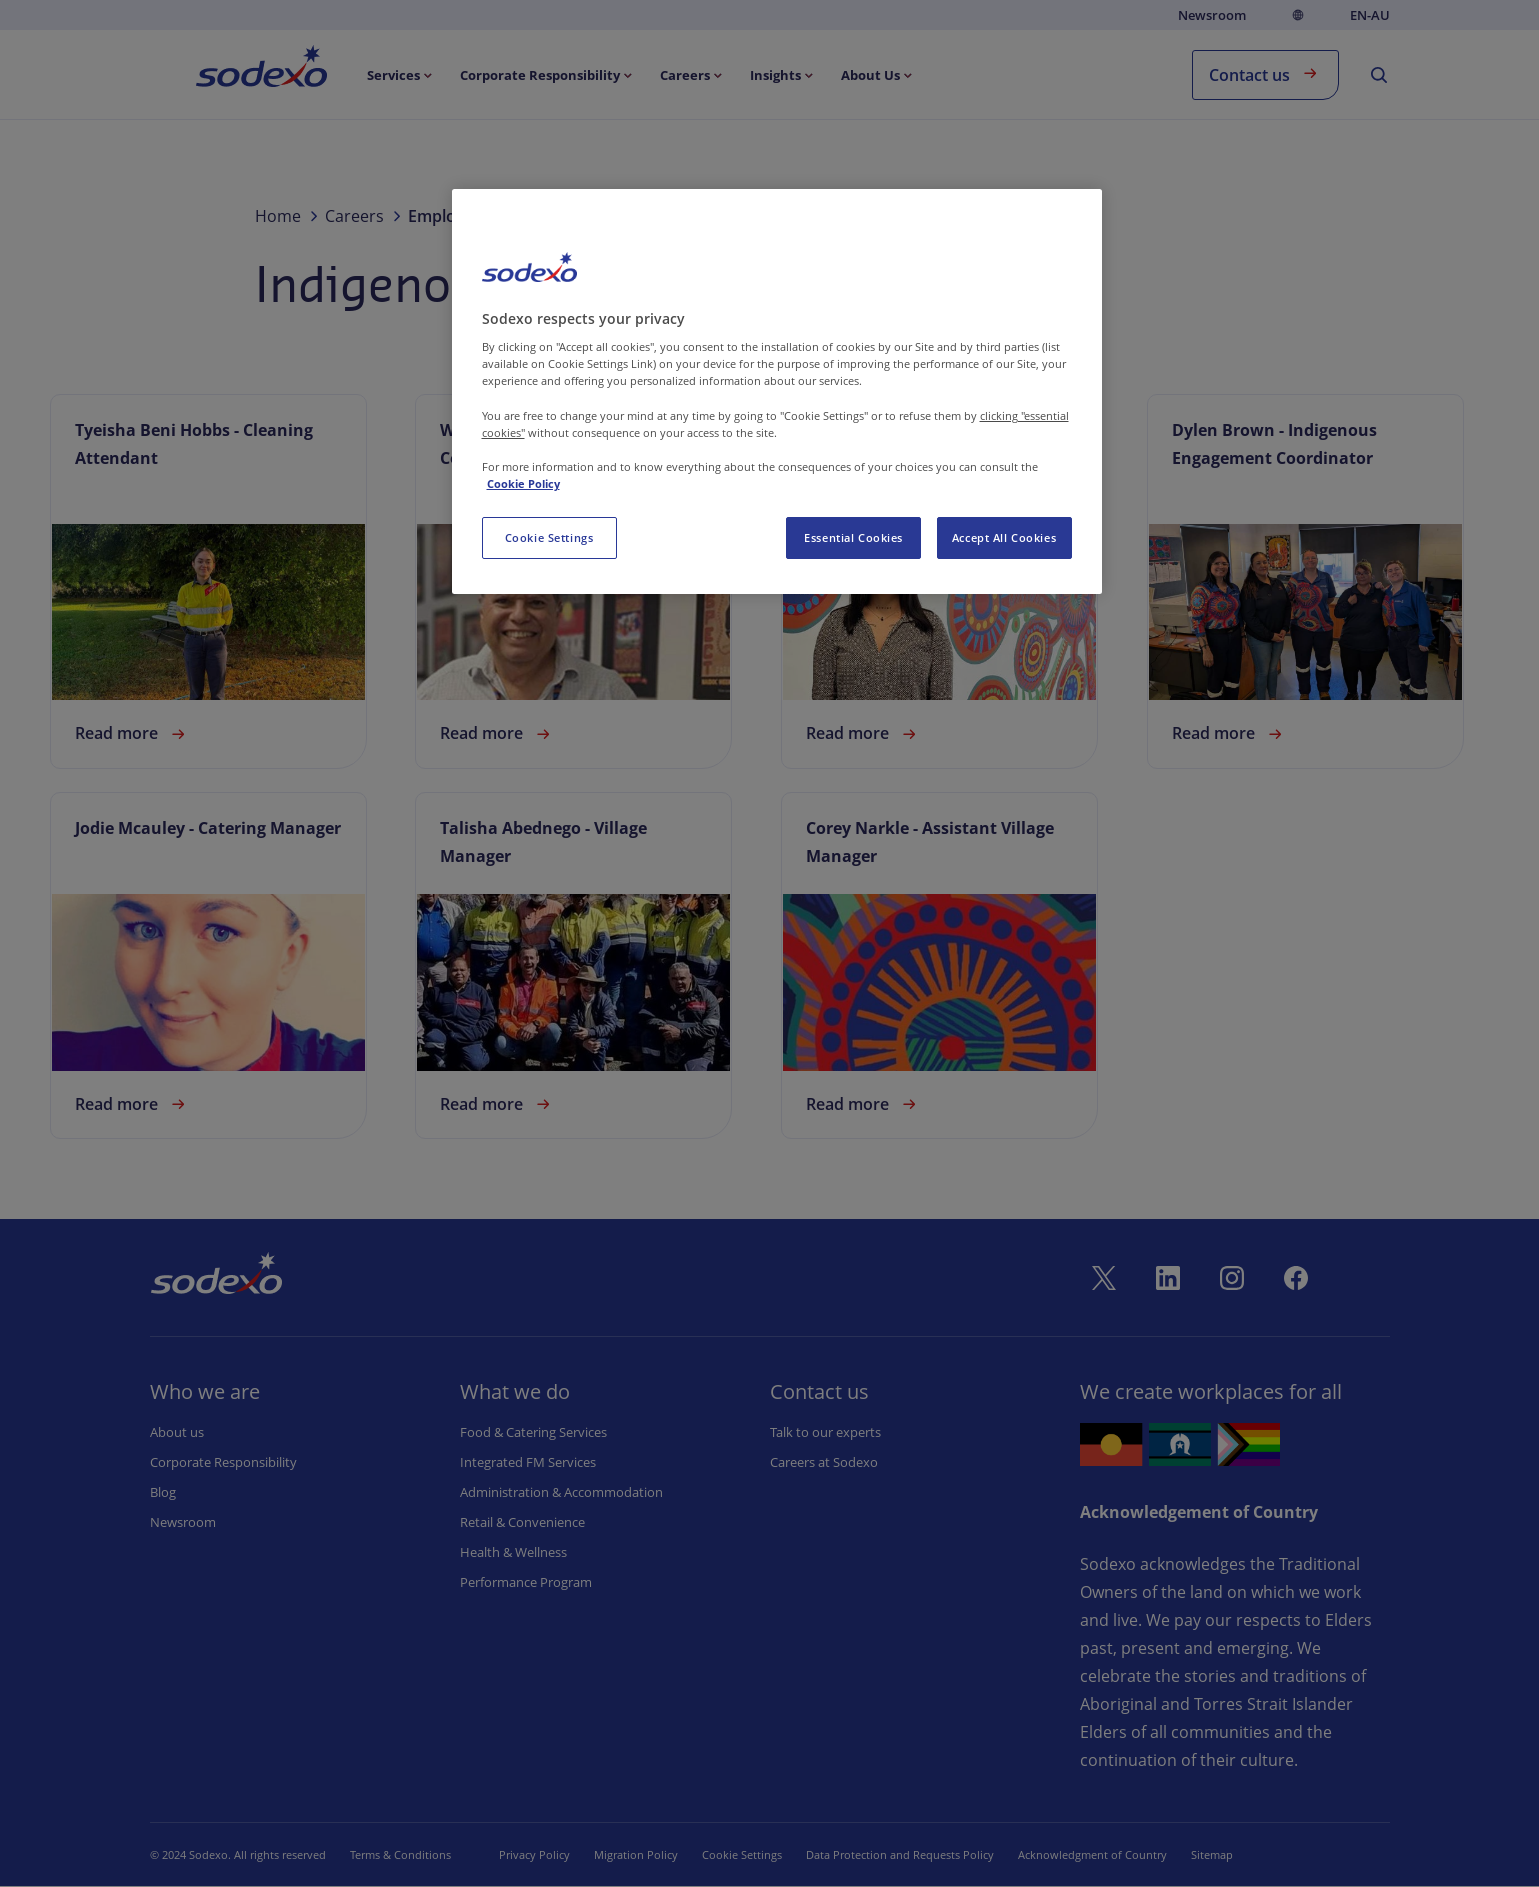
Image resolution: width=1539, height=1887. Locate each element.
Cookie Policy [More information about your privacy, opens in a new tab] (523, 483)
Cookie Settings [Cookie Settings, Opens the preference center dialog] (549, 537)
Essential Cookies (853, 537)
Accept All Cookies (1004, 537)
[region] (777, 391)
